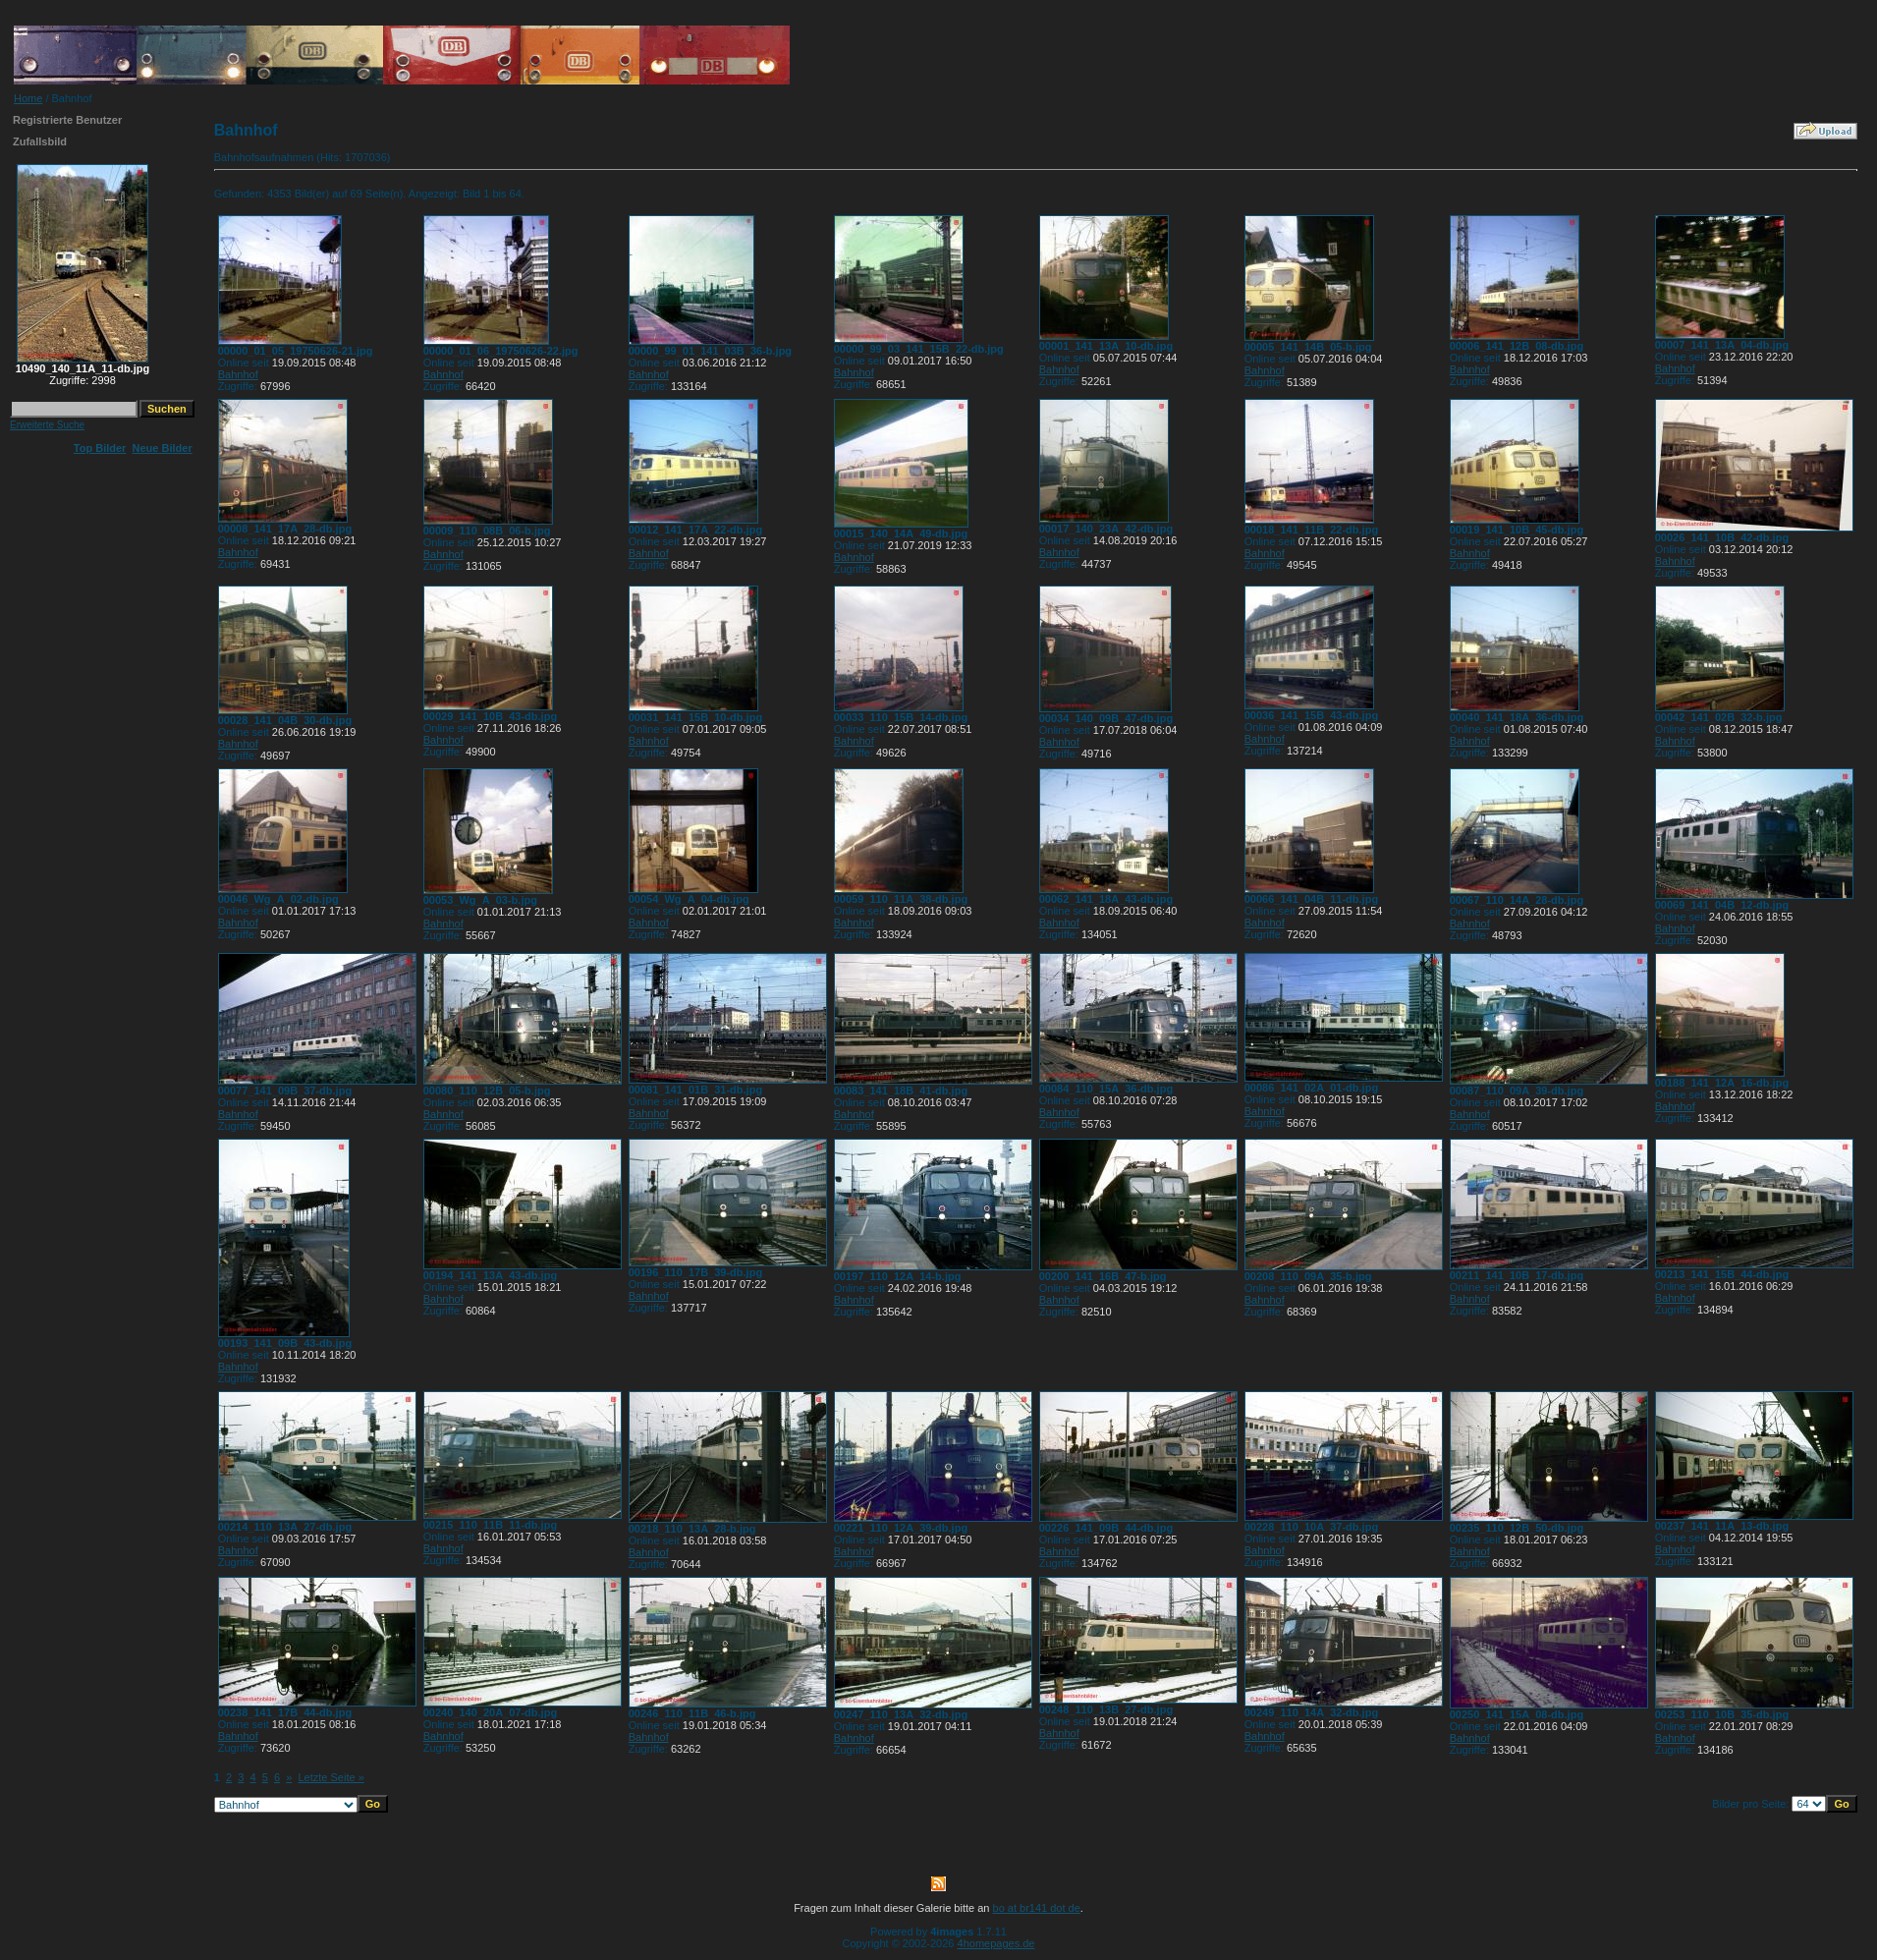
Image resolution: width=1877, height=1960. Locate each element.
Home (28, 98)
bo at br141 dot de (1036, 1908)
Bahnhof (238, 374)
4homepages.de (996, 1943)
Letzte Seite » (330, 1777)
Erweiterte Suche (47, 425)
